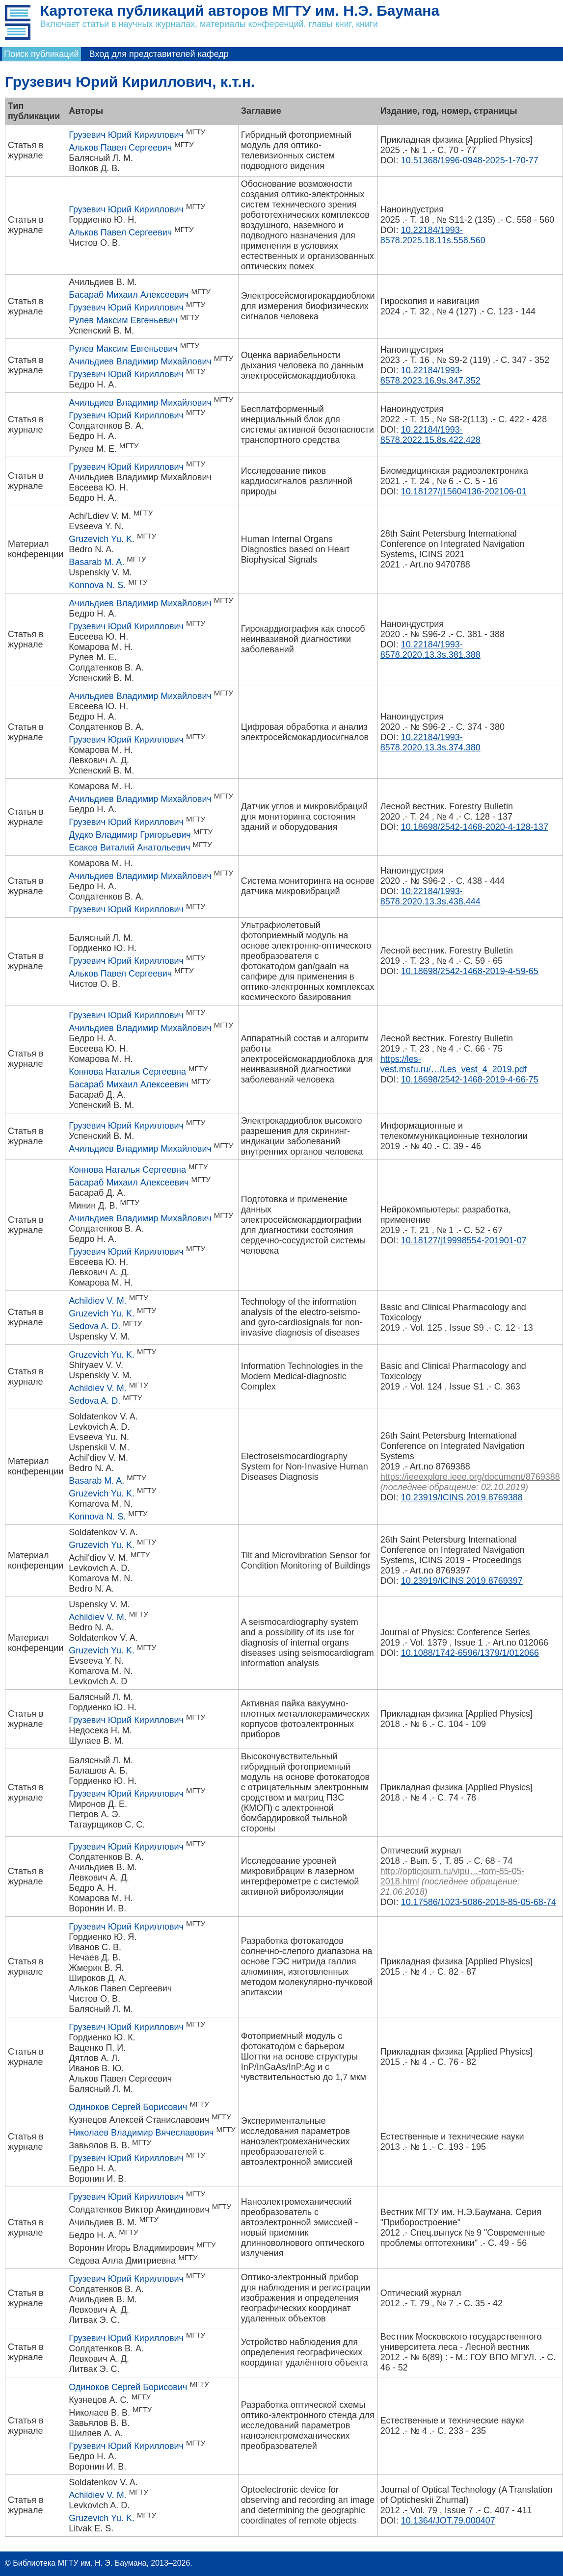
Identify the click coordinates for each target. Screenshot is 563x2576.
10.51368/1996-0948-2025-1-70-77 (469, 160)
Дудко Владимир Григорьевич (129, 835)
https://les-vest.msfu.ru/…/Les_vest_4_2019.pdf (453, 1064)
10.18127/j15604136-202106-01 (464, 491)
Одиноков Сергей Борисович (128, 2107)
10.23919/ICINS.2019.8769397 (462, 1581)
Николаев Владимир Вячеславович (141, 2133)
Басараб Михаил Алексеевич (128, 295)
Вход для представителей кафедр (159, 54)
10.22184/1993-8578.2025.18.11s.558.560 (432, 235)
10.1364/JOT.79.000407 (448, 2520)
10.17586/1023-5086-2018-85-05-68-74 (478, 1902)
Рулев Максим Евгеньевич (123, 320)
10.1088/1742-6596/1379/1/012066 (470, 1653)
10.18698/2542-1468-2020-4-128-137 (474, 827)
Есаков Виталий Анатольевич (129, 847)
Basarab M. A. (96, 562)
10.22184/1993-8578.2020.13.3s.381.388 (430, 650)
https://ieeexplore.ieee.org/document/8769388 (470, 1477)
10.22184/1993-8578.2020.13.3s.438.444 (430, 896)
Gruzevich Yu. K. (101, 539)
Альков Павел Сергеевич (120, 148)
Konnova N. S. (97, 585)
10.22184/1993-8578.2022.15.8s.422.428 (430, 435)
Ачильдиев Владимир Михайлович (140, 361)
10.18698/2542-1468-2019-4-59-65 (469, 971)
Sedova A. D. (94, 1326)
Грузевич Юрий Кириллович (126, 135)
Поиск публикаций (41, 54)
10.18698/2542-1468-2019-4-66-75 (469, 1079)
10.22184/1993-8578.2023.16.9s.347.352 (430, 375)
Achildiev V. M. (97, 1301)
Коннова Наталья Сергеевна (127, 1072)
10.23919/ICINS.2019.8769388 (462, 1497)
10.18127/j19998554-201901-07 (464, 1240)
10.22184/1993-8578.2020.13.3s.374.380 (430, 742)
